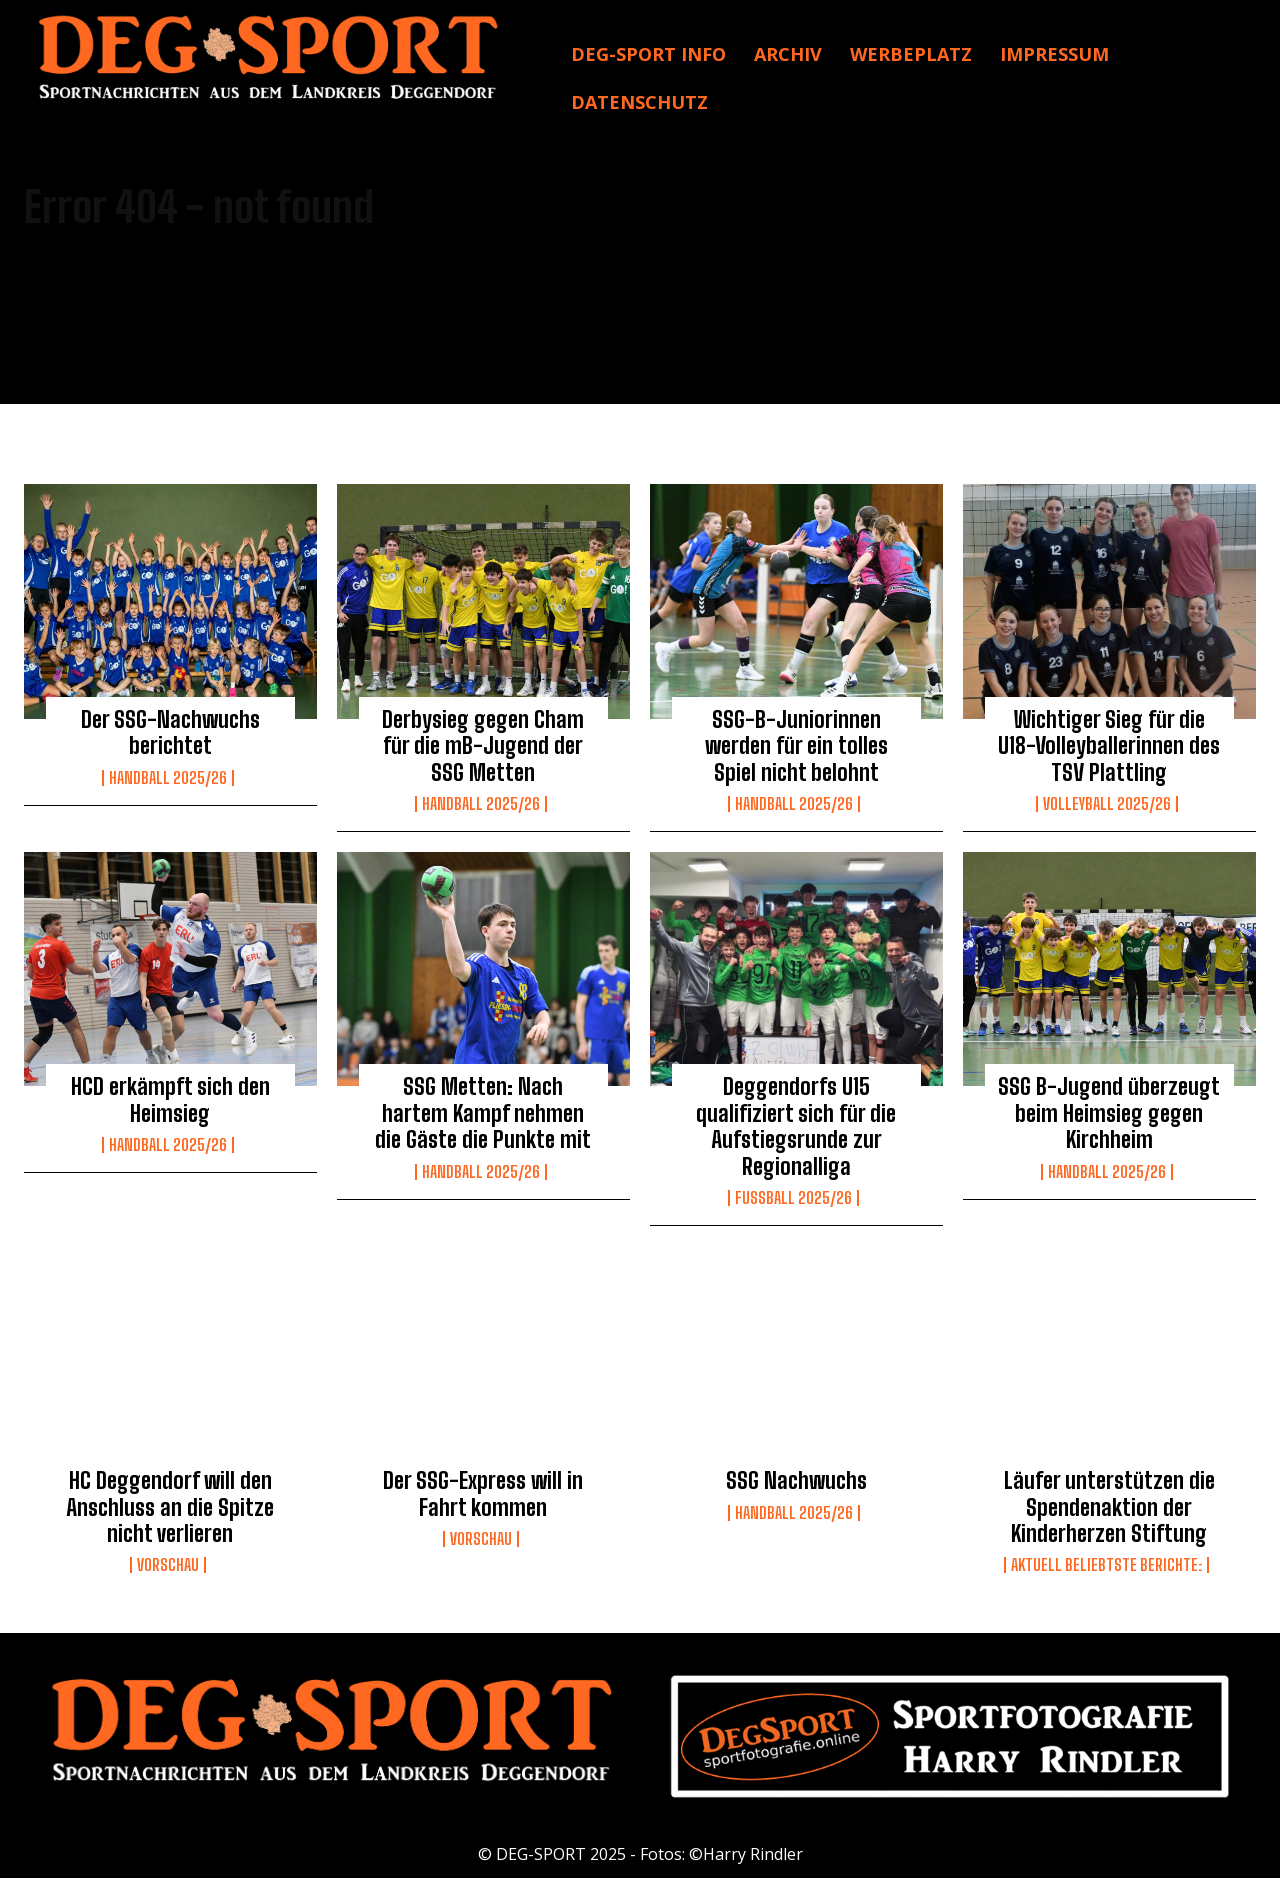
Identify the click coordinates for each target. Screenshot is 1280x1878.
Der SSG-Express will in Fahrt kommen (483, 1493)
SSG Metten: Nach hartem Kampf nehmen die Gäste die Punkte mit (483, 1113)
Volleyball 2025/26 (1107, 804)
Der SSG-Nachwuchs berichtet (170, 732)
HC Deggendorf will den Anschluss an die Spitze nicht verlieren (170, 1507)
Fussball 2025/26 (793, 1198)
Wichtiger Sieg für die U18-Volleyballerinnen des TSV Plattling (1109, 746)
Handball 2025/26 (168, 778)
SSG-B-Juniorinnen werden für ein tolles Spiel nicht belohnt (796, 746)
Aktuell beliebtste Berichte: (1106, 1565)
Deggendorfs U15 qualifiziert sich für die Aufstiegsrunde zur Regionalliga (796, 1126)
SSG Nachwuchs (796, 1480)
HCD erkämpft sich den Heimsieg (170, 1099)
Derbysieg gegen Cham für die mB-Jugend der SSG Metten (483, 746)
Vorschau (168, 1565)
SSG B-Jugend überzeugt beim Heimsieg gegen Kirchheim (1109, 1113)
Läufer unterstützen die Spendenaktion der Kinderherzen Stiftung (1109, 1507)
